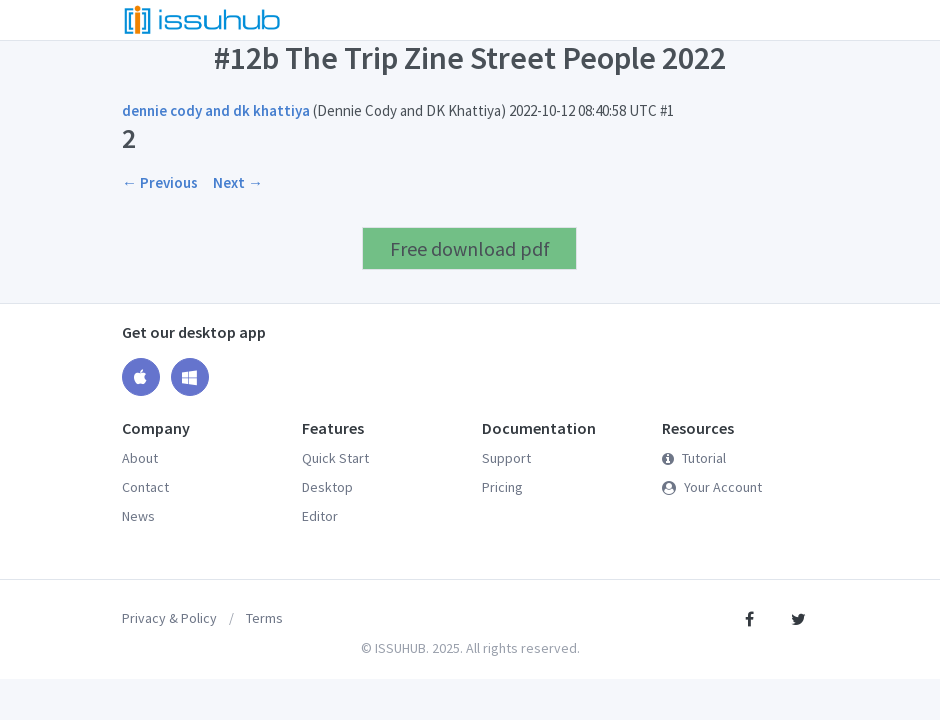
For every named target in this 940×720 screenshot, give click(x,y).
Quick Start (335, 458)
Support (506, 458)
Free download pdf (470, 248)
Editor (320, 516)
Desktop (327, 487)
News (138, 516)
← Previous (160, 182)
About (140, 458)
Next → (238, 182)
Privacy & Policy (169, 618)
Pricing (502, 487)
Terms (264, 618)
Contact (145, 487)
